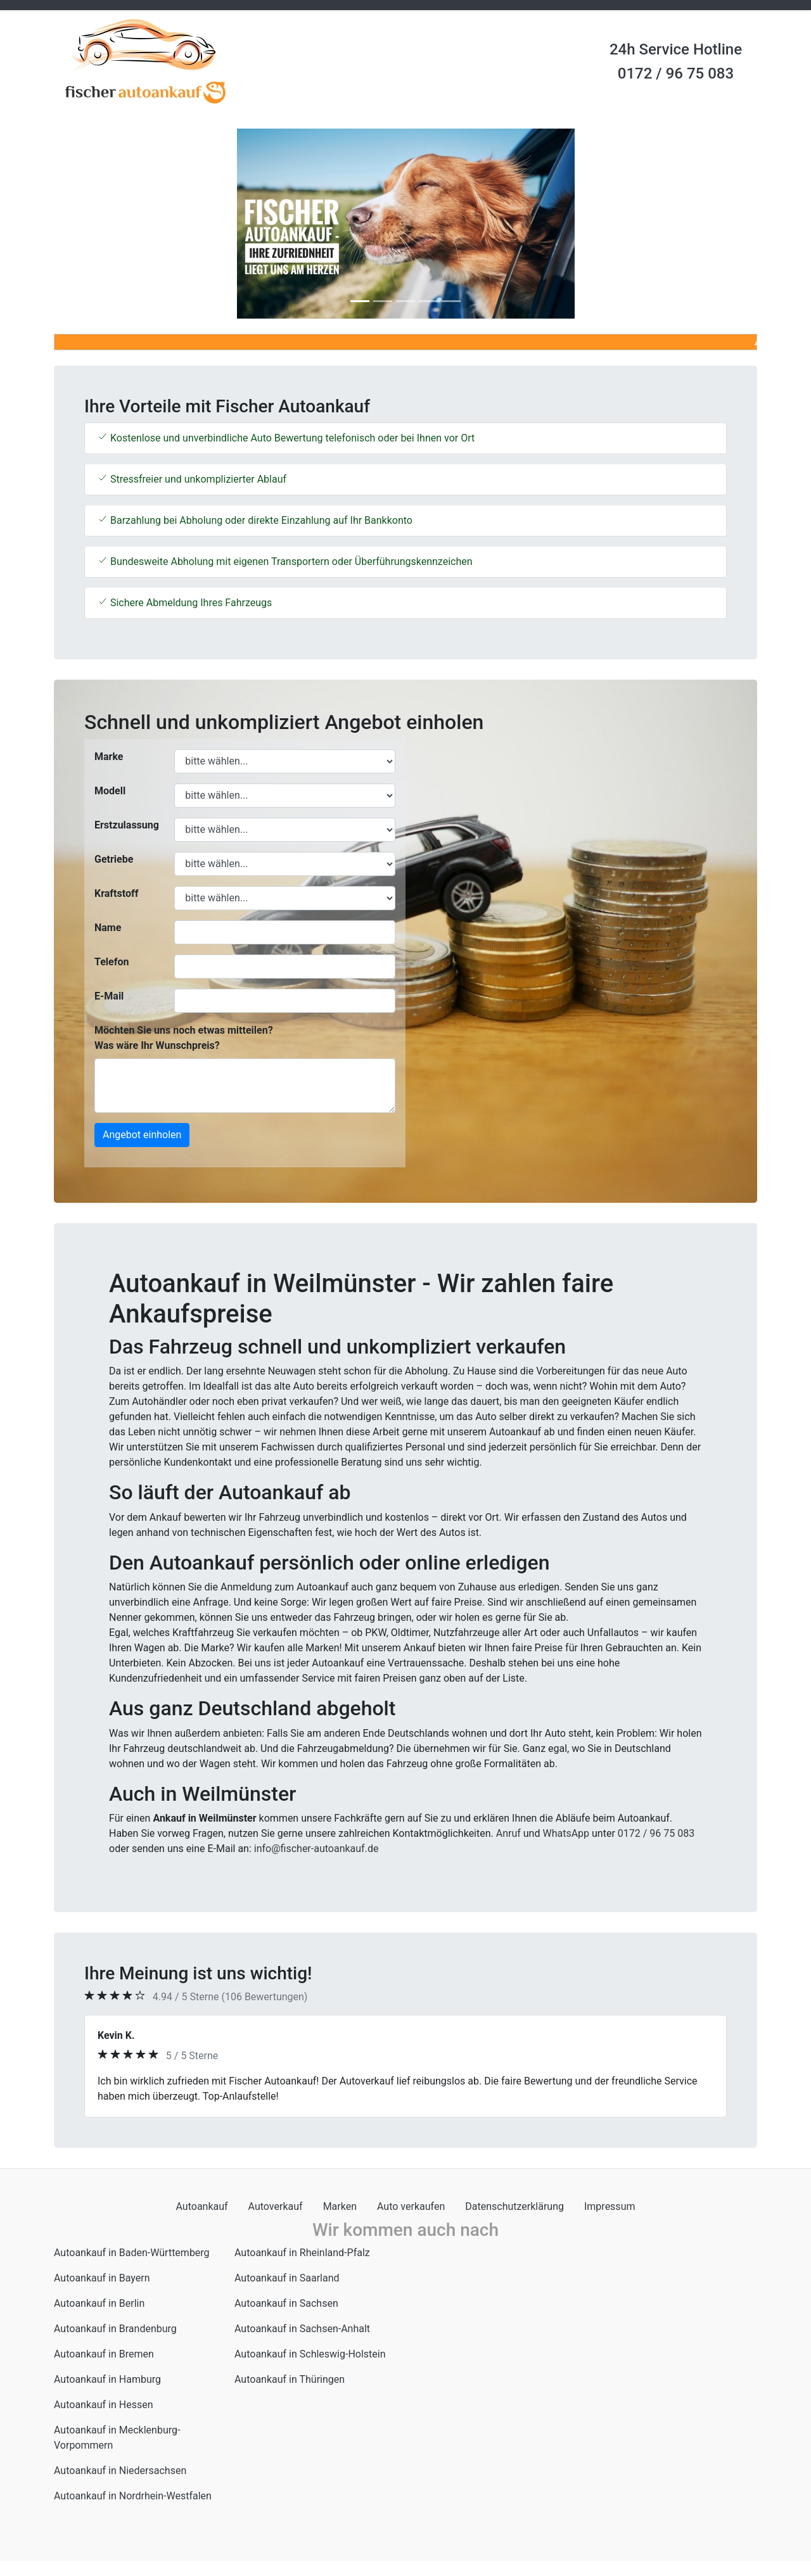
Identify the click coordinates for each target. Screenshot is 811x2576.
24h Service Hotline (676, 49)
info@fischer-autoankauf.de (316, 1849)
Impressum (609, 2206)
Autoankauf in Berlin (99, 2303)
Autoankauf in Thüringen (289, 2379)
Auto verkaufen (411, 2206)
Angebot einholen (142, 1135)
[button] (107, 224)
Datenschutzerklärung (514, 2206)
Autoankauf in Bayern (102, 2278)
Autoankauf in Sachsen (286, 2303)
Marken (340, 2206)
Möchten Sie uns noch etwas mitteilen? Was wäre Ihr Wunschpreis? (183, 1037)
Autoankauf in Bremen (104, 2354)
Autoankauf (202, 2206)
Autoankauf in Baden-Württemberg (132, 2253)
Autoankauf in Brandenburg (115, 2329)
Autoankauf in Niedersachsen (120, 2471)
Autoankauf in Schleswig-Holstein (310, 2354)
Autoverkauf (275, 2206)
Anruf (508, 1833)
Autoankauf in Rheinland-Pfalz (302, 2253)
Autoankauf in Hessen (103, 2405)
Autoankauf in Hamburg (107, 2379)
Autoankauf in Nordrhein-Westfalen (133, 2496)
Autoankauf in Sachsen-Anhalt (302, 2329)
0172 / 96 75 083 (676, 73)
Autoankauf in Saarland (287, 2278)
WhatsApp (565, 1833)
